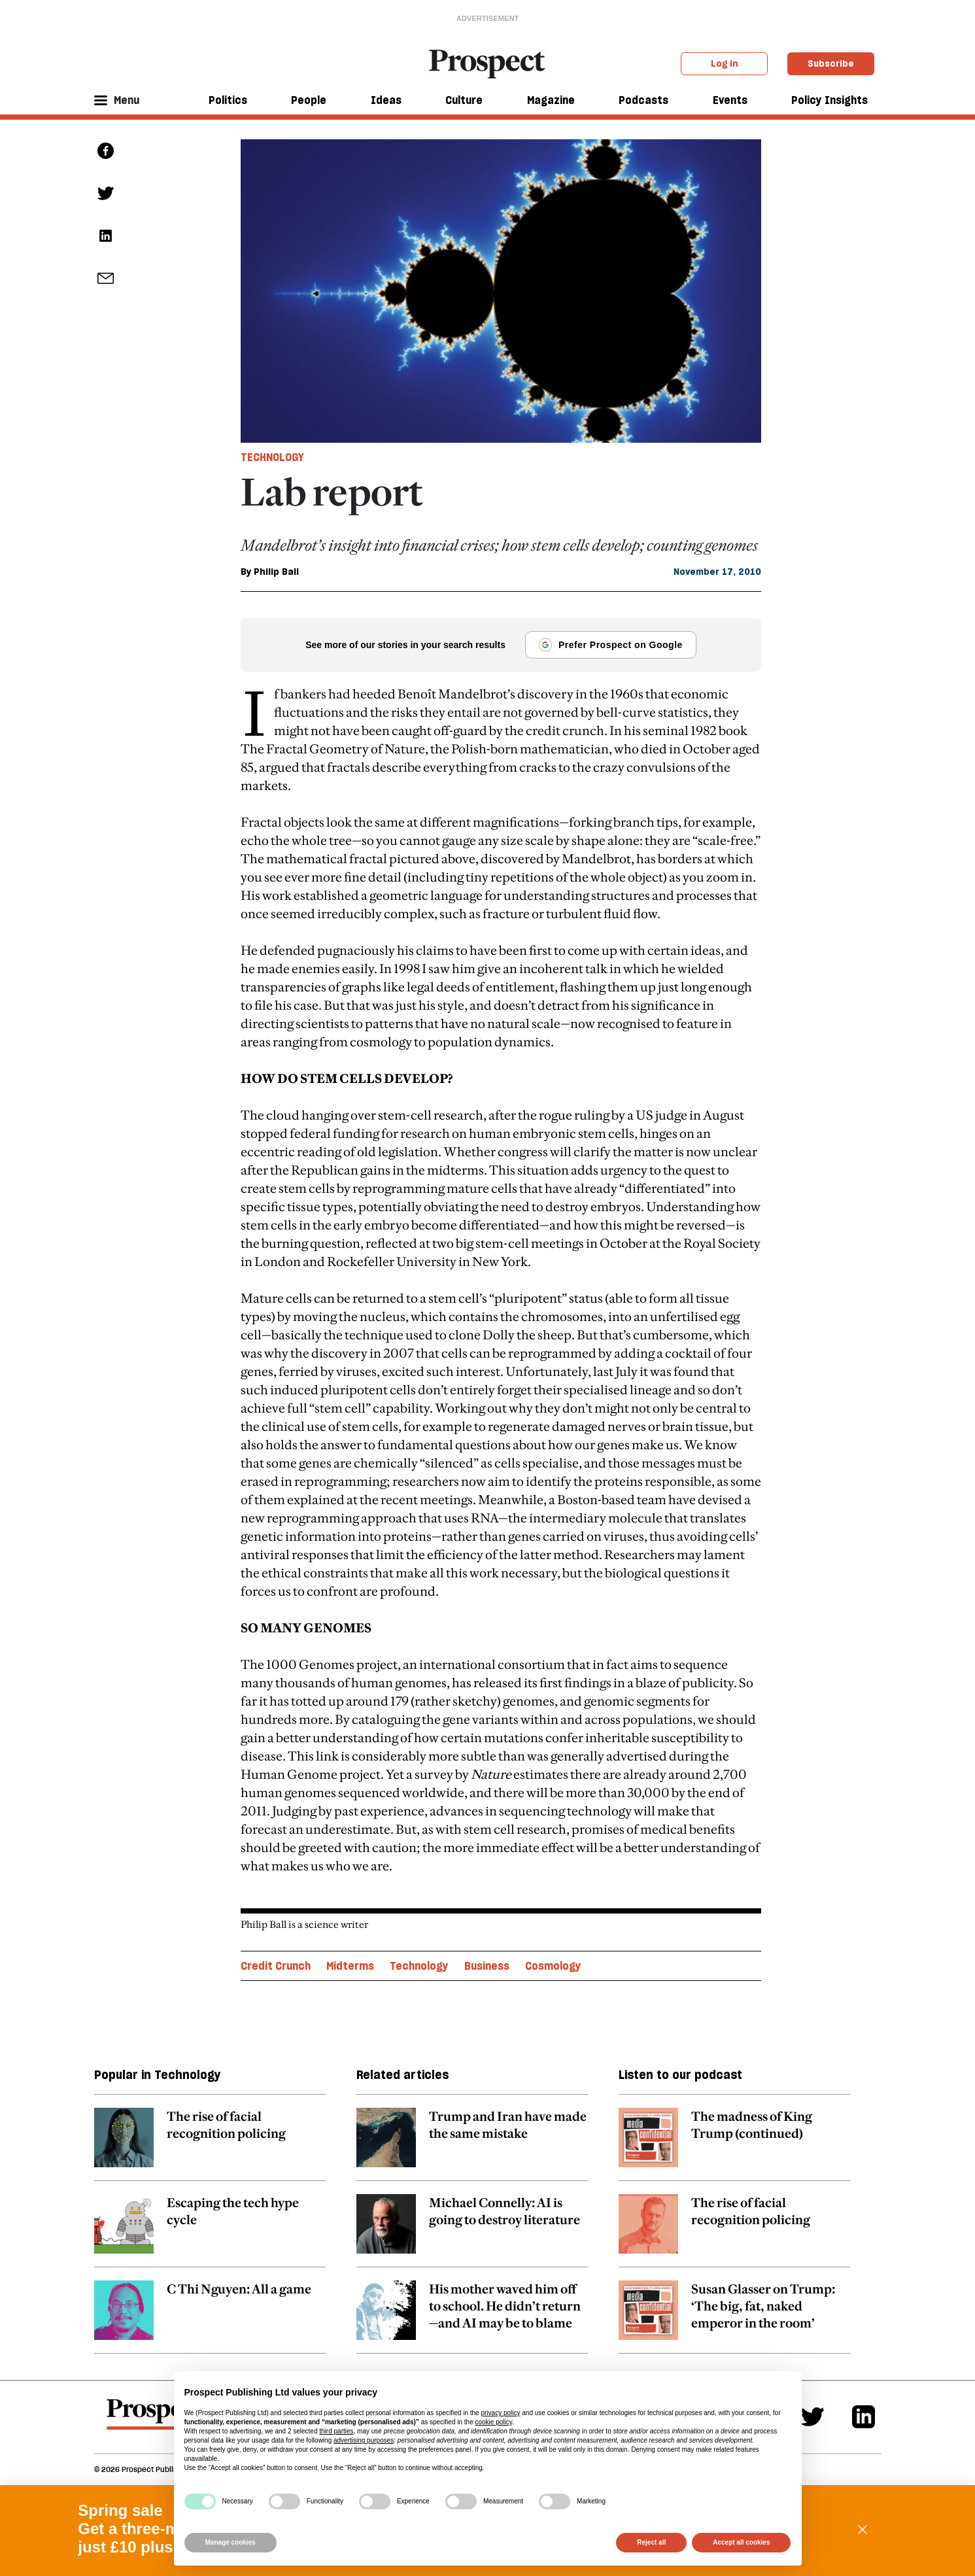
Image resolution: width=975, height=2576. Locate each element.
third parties (336, 2431)
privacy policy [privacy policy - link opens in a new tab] (500, 2412)
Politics (228, 100)
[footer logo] (155, 2420)
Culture (464, 100)
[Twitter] (812, 2416)
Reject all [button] (651, 2542)
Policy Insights (829, 100)
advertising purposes (364, 2440)
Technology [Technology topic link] (419, 1965)
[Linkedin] (863, 2416)
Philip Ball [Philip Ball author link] (276, 571)
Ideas (386, 100)
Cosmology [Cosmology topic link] (553, 1965)
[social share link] (105, 278)
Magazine (551, 100)
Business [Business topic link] (486, 1965)
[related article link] (210, 2144)
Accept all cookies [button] (741, 2542)
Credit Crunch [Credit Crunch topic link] (276, 1965)
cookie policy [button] (493, 2422)
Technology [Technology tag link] (272, 457)
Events (730, 100)
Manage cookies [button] (230, 2542)
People (308, 100)
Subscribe (831, 63)
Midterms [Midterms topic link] (350, 1965)
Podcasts (643, 100)
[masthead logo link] (487, 63)
